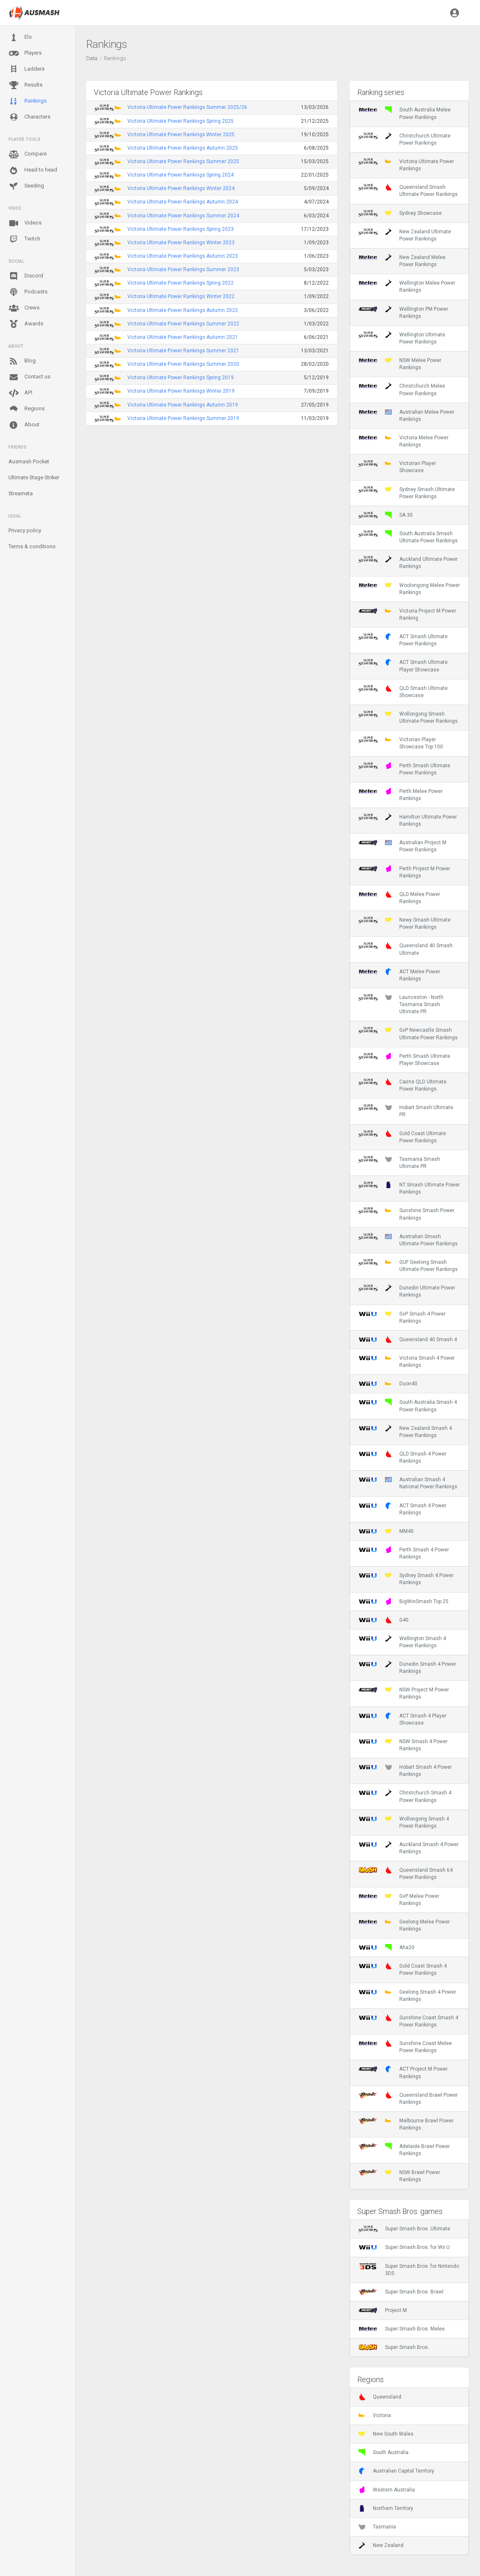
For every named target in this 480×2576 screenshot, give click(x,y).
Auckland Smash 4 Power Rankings (409, 1848)
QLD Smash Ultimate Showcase (403, 691)
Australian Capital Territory (396, 2471)
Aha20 (386, 1947)
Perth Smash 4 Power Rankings (404, 1553)
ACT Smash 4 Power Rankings (402, 1509)
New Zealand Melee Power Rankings (402, 260)
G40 (384, 1620)
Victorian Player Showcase (397, 466)
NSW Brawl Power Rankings (399, 2175)
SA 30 (386, 515)
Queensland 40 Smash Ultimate (406, 949)
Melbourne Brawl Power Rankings (406, 2124)
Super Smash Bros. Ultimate (404, 2228)
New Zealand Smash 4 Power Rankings (405, 1431)
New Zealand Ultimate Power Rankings (405, 235)
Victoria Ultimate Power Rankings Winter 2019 (181, 391)
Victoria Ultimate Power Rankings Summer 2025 (183, 161)
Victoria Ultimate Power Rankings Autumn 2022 (182, 310)
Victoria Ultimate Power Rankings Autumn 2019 (182, 405)
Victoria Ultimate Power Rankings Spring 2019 (180, 377)
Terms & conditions (31, 546)
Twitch (24, 239)
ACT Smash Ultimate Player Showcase (403, 665)
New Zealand (381, 2545)
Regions (26, 409)
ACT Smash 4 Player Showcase (402, 1719)
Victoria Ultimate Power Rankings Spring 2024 (180, 175)
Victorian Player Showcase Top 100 (401, 743)
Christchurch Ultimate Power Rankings (405, 139)
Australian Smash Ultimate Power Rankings (408, 1240)
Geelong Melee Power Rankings (404, 1925)
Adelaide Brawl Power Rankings (404, 2149)
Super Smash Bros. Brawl (401, 2291)
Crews (24, 308)
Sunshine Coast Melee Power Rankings (405, 2046)
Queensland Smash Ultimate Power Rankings (408, 190)
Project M (383, 2310)
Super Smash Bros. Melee (402, 2328)
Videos (25, 223)
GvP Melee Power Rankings (399, 1899)
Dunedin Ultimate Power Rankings (407, 1291)
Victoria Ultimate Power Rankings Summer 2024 (183, 216)
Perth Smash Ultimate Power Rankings (404, 769)
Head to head (32, 170)
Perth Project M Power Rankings (404, 872)
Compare (27, 154)
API (20, 393)
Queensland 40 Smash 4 (408, 1339)
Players (25, 53)
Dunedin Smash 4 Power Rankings (407, 1667)
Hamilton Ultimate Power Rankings (408, 820)
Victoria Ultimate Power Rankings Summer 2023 (183, 269)
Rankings (27, 101)
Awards (25, 324)
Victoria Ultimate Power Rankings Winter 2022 (181, 296)
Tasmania (377, 2526)
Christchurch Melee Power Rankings (402, 389)
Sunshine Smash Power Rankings (406, 1214)
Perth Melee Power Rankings (401, 794)
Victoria (375, 2415)
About (24, 425)
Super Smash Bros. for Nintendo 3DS (409, 2269)
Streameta (20, 493)
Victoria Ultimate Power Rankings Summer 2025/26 (187, 107)
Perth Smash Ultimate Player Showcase (404, 1059)
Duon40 (388, 1383)
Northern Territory (386, 2508)
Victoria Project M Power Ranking (407, 614)
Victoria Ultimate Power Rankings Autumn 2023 (182, 256)
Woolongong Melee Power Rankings (409, 588)
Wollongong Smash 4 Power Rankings (404, 1822)
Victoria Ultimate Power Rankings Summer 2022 (183, 324)
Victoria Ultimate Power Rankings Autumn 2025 (182, 148)
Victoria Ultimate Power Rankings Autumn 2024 (182, 202)
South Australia (384, 2452)
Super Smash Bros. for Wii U (404, 2247)
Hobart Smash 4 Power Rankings (405, 1770)
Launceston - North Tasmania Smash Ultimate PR (401, 1004)
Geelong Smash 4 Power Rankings (407, 1995)
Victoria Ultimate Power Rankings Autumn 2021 (182, 337)
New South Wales (386, 2434)
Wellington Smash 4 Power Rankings (402, 1642)
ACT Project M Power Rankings (403, 2072)
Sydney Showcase (400, 213)
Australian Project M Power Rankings (402, 846)
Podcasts (27, 292)
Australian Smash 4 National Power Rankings (408, 1483)
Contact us (29, 377)
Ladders (26, 69)
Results (25, 85)
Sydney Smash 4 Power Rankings (406, 1578)
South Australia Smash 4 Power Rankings (408, 1405)
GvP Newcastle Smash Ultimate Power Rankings (408, 1033)
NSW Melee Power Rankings (400, 363)
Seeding (26, 186)
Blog (22, 361)
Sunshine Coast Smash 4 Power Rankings (408, 2021)
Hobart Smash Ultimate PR (406, 1111)
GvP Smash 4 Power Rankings (402, 1317)
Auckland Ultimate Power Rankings (408, 562)
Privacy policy (24, 530)
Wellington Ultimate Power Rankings (402, 338)
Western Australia (387, 2489)
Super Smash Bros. (394, 2347)
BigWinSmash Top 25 (403, 1601)
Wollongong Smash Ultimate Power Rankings (408, 717)
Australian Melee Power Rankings (406, 415)
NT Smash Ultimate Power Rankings (409, 1188)
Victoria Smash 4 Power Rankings (407, 1361)
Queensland (380, 2397)
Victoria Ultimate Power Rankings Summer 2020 (183, 364)
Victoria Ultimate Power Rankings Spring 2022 (180, 283)
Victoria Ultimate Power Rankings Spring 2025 (180, 121)
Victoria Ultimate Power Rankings (406, 165)
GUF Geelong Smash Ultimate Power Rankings (408, 1265)
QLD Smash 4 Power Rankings (402, 1457)
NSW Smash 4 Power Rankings (403, 1745)
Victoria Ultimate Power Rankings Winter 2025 (181, 134)
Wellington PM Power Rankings (403, 312)
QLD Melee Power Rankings (399, 897)
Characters (29, 117)
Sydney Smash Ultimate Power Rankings (407, 492)
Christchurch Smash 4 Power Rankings (405, 1796)
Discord (25, 276)
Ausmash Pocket (28, 461)
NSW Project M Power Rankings (404, 1693)
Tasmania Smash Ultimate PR (399, 1162)
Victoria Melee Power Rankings (403, 441)
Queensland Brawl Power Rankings (408, 2098)
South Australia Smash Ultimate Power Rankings (408, 537)
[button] (454, 12)
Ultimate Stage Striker (33, 477)
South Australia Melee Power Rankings (405, 113)
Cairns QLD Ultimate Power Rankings (402, 1085)
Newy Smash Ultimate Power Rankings (405, 923)
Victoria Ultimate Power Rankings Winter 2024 (181, 188)
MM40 (386, 1531)
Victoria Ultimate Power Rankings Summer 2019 (183, 418)
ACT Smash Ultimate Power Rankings (403, 640)
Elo (20, 37)
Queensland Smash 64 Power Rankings (406, 1873)
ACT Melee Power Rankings (399, 975)
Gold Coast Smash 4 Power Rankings (403, 1969)
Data (92, 58)
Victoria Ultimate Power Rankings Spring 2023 (180, 229)
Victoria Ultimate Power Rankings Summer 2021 (183, 351)
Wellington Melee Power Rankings (407, 286)
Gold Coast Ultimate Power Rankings (402, 1137)
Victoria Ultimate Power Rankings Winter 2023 (181, 243)
